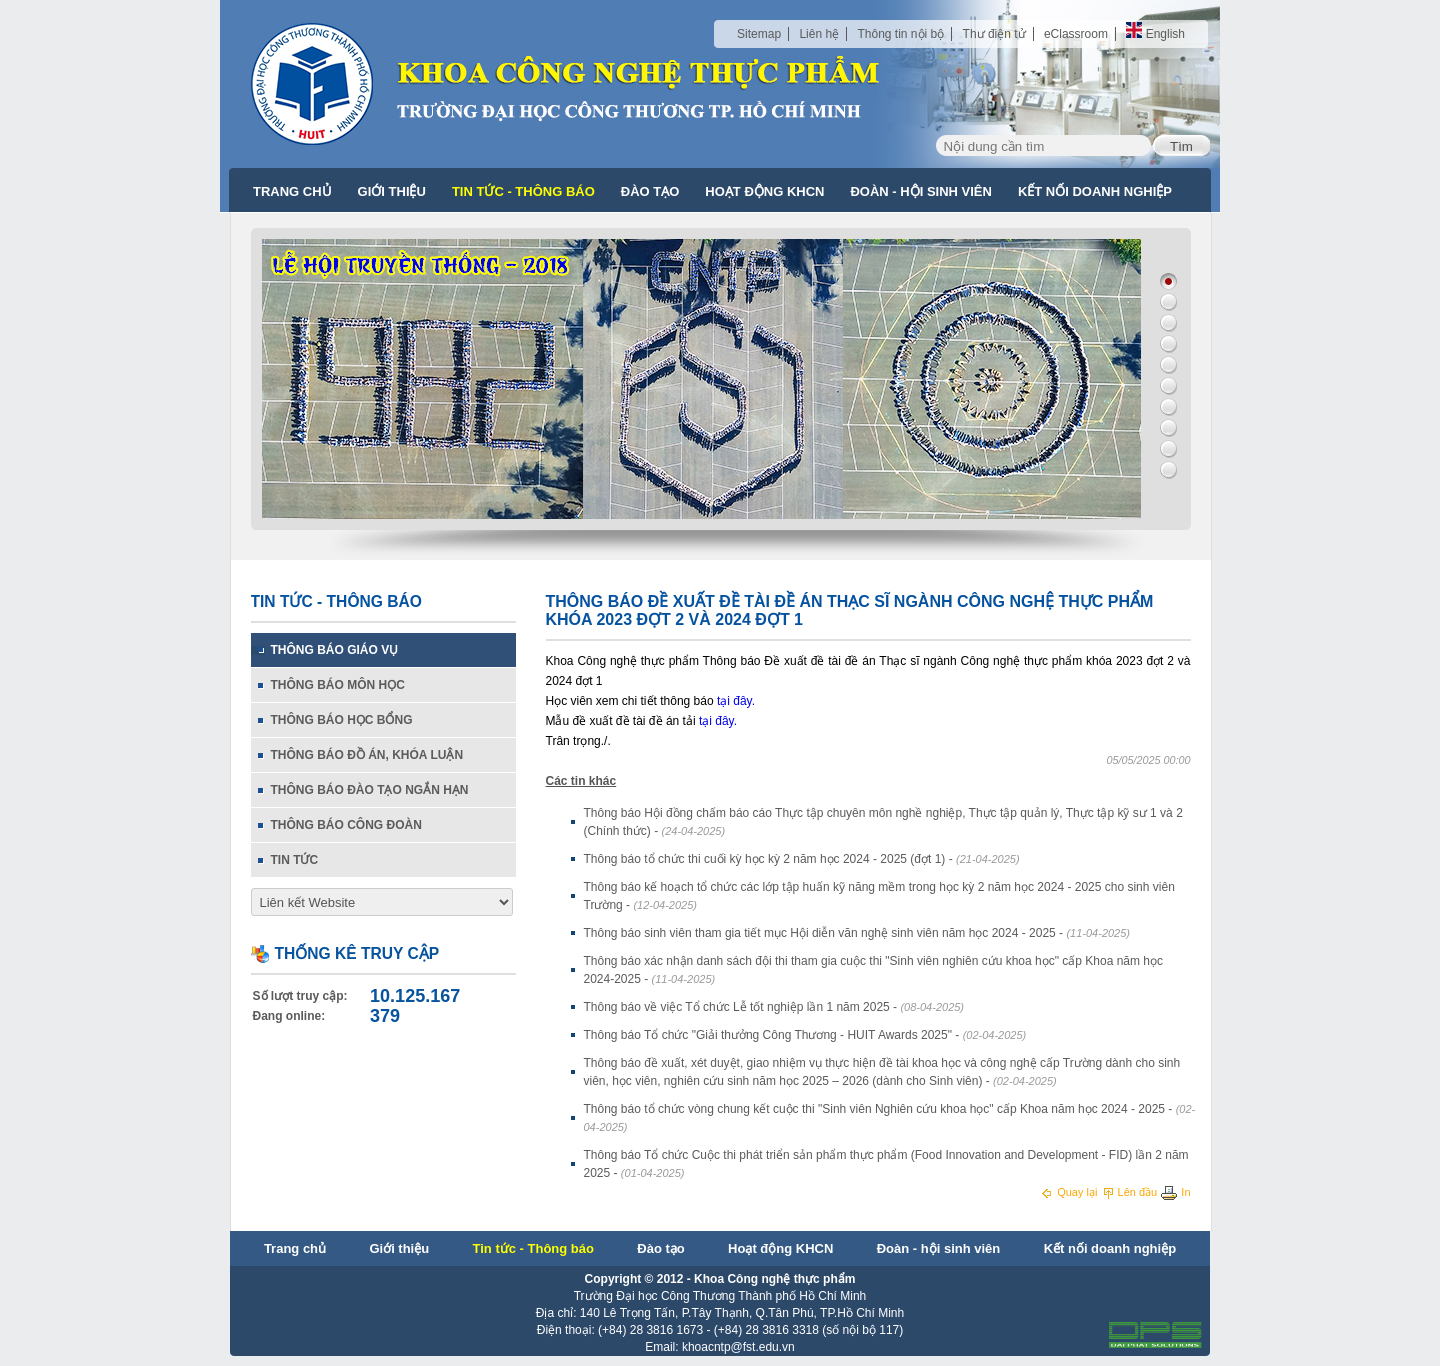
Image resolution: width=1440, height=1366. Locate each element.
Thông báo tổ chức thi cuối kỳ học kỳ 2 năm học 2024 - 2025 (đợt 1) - (802, 859)
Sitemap (759, 34)
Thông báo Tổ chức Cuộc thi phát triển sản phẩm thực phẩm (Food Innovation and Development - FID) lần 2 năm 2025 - (886, 1164)
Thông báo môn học (338, 685)
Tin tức (295, 860)
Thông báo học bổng (342, 720)
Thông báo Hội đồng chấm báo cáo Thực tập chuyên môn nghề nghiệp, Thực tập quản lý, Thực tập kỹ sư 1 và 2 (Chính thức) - (883, 822)
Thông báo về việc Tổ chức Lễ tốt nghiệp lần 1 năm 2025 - (774, 1007)
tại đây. (736, 701)
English (1155, 34)
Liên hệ (819, 34)
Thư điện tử (994, 34)
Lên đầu (1131, 1192)
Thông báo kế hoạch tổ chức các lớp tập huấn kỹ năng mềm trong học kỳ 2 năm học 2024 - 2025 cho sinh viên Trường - (879, 896)
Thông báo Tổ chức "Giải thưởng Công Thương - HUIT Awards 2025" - (805, 1035)
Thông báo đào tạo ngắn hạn (370, 790)
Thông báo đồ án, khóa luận (367, 755)
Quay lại (1070, 1192)
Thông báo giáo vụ (335, 650)
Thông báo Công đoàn (346, 825)
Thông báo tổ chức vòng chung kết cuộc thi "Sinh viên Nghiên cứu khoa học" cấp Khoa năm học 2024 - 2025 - (890, 1117)
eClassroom (1076, 34)
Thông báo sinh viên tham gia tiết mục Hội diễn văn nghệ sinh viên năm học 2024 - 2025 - (857, 933)
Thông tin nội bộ (900, 34)
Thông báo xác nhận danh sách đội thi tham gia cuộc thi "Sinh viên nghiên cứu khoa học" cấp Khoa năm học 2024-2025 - (874, 970)
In (1175, 1192)
